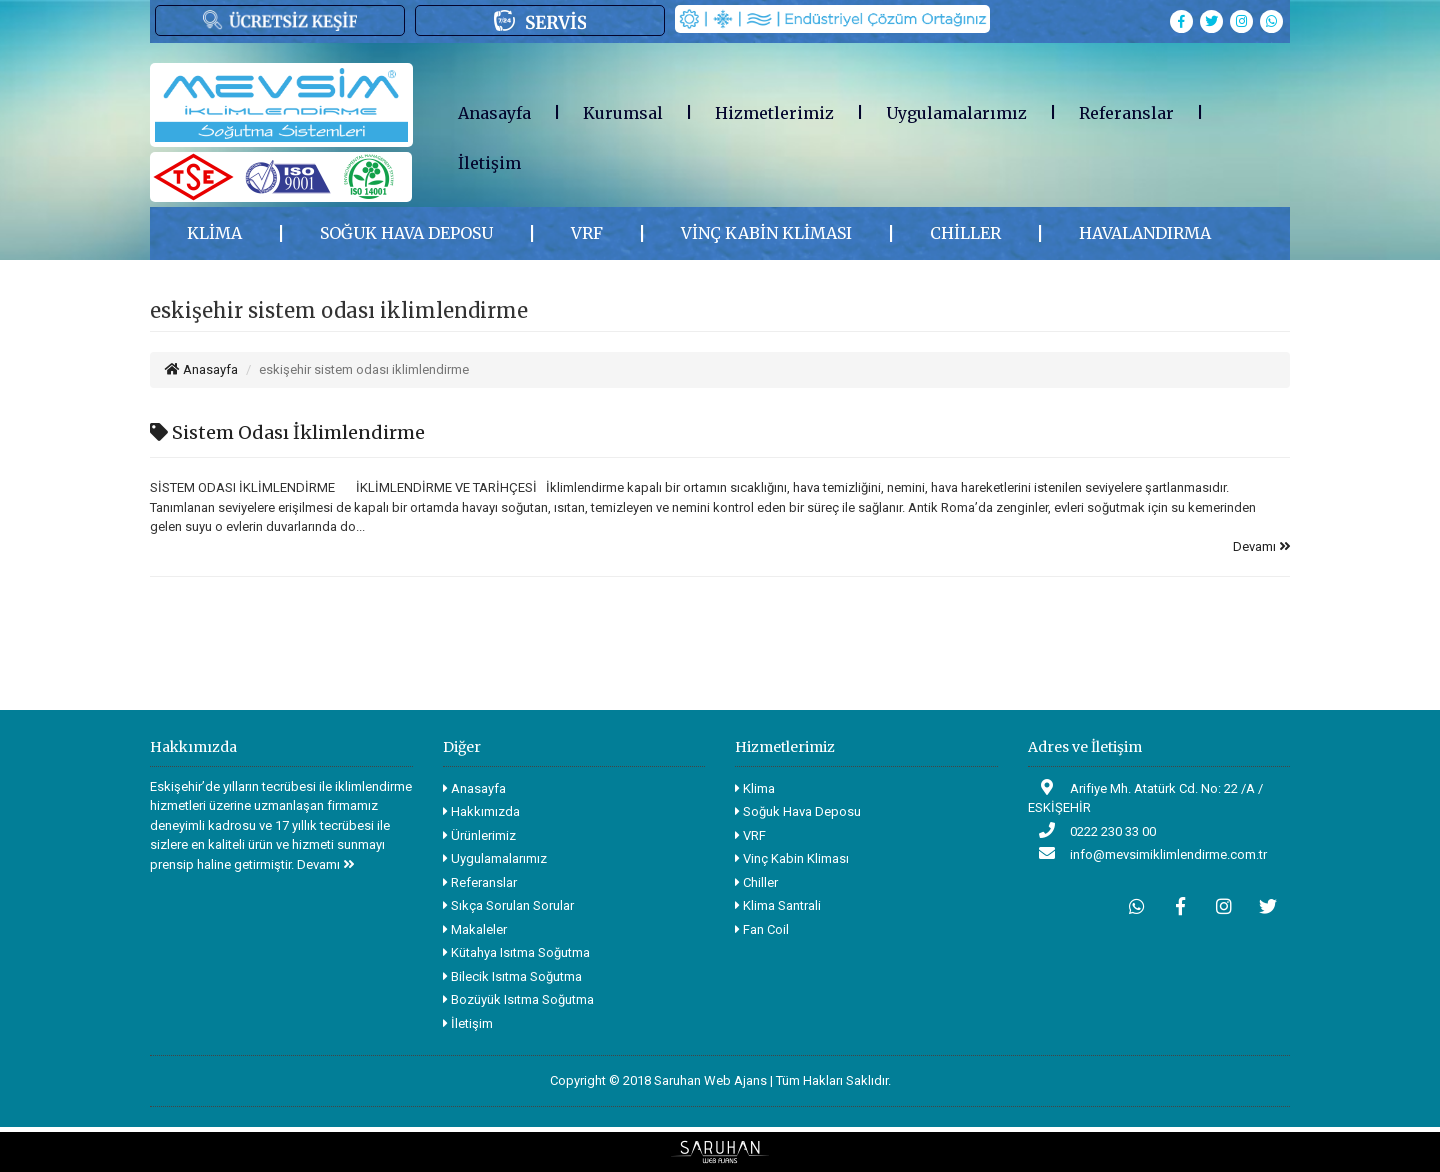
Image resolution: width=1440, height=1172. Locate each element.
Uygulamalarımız (956, 113)
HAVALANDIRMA (1145, 233)
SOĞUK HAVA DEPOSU (406, 233)
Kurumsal (623, 113)
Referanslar (1126, 113)
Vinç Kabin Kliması (792, 858)
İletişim (489, 163)
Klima (755, 788)
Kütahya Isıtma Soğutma (516, 952)
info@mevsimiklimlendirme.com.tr (1147, 853)
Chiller (756, 882)
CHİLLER (965, 233)
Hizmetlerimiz (774, 113)
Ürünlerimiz (479, 835)
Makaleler (475, 929)
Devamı (1261, 546)
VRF (587, 233)
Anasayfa (494, 113)
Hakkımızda (481, 811)
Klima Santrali (778, 905)
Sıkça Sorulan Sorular (508, 905)
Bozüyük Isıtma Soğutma (518, 999)
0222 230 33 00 (1092, 830)
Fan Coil (762, 929)
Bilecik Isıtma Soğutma (512, 976)
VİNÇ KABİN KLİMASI (766, 233)
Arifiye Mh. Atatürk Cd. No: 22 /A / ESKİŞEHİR (1145, 797)
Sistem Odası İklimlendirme (287, 432)
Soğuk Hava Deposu (798, 811)
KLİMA (214, 233)
